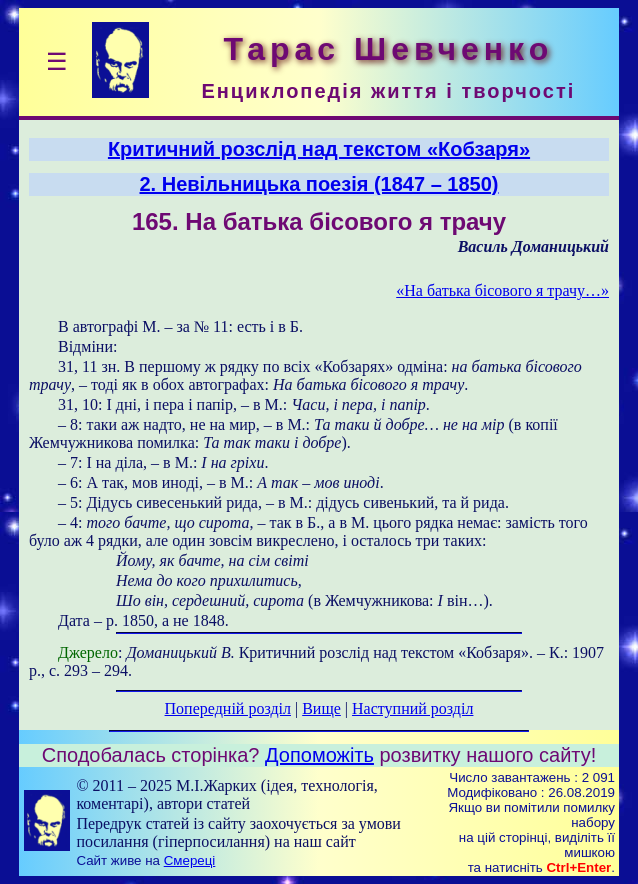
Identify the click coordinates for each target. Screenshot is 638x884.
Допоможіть (319, 755)
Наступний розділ (412, 708)
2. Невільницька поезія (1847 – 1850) (319, 184)
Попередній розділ (228, 708)
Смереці (190, 860)
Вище (321, 708)
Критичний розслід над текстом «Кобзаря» (319, 149)
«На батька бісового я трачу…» (502, 290)
